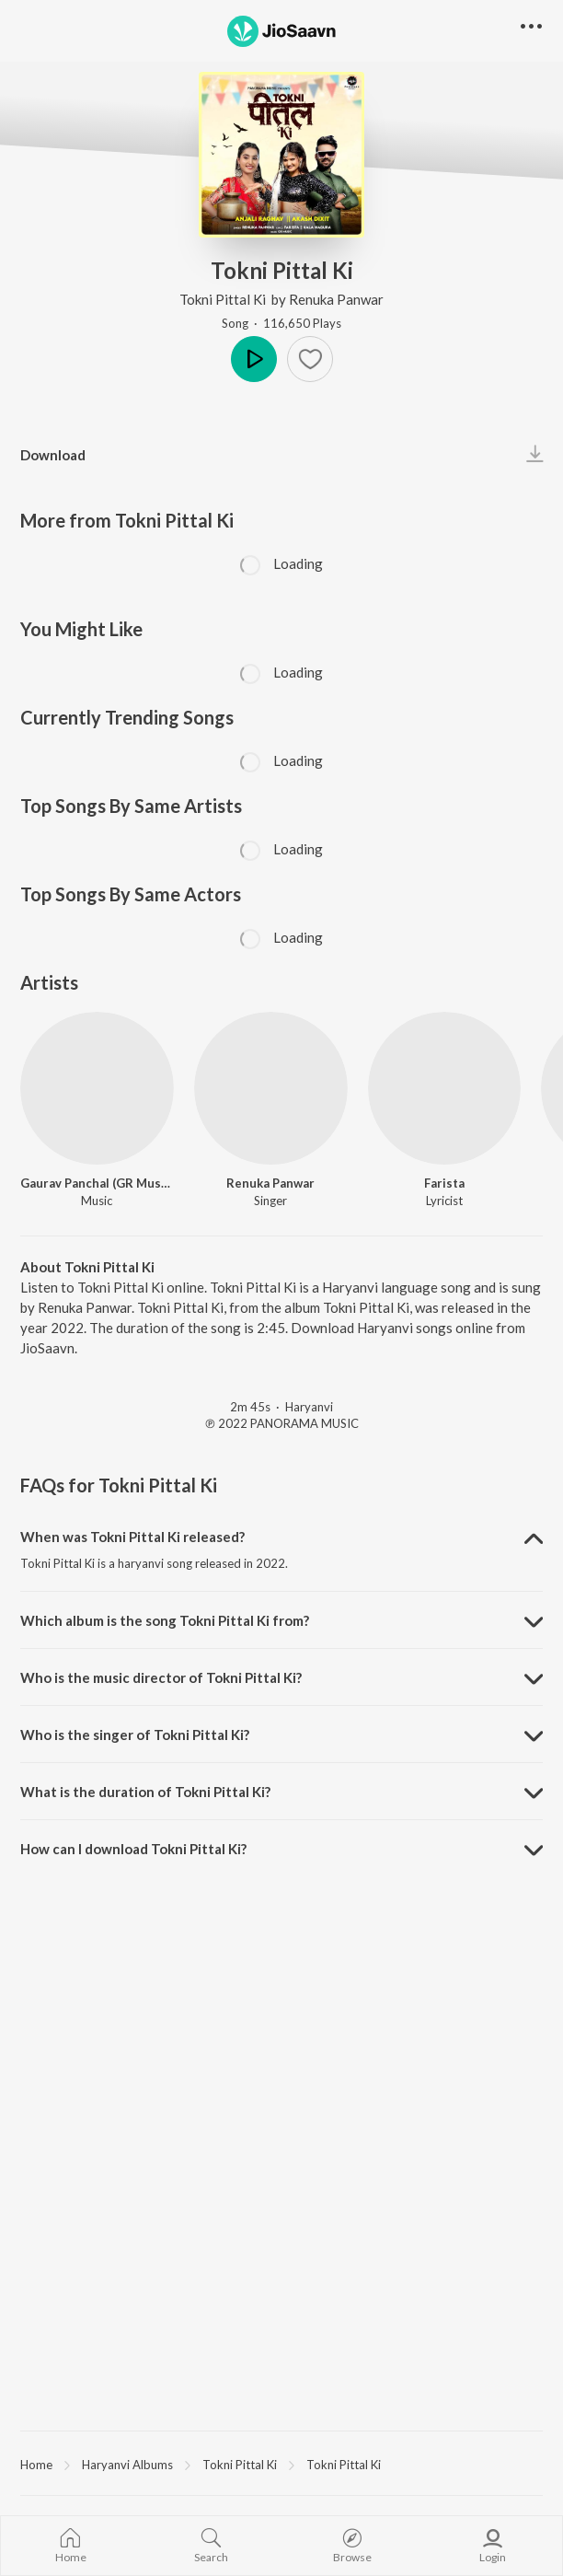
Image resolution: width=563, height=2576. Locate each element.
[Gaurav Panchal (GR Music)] (97, 1089)
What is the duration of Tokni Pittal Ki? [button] (145, 1791)
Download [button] (53, 455)
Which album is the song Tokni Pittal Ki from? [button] (164, 1620)
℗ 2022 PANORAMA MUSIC (282, 1423)
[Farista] (445, 1089)
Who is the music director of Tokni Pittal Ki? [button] (161, 1677)
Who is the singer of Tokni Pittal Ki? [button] (134, 1734)
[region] (281, 2464)
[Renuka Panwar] (271, 1089)
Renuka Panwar (336, 299)
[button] (310, 359)
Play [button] (254, 359)
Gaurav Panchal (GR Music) (97, 1183)
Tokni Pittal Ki (224, 299)
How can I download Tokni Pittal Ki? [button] (133, 1848)
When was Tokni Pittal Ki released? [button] (132, 1536)
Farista (444, 1183)
